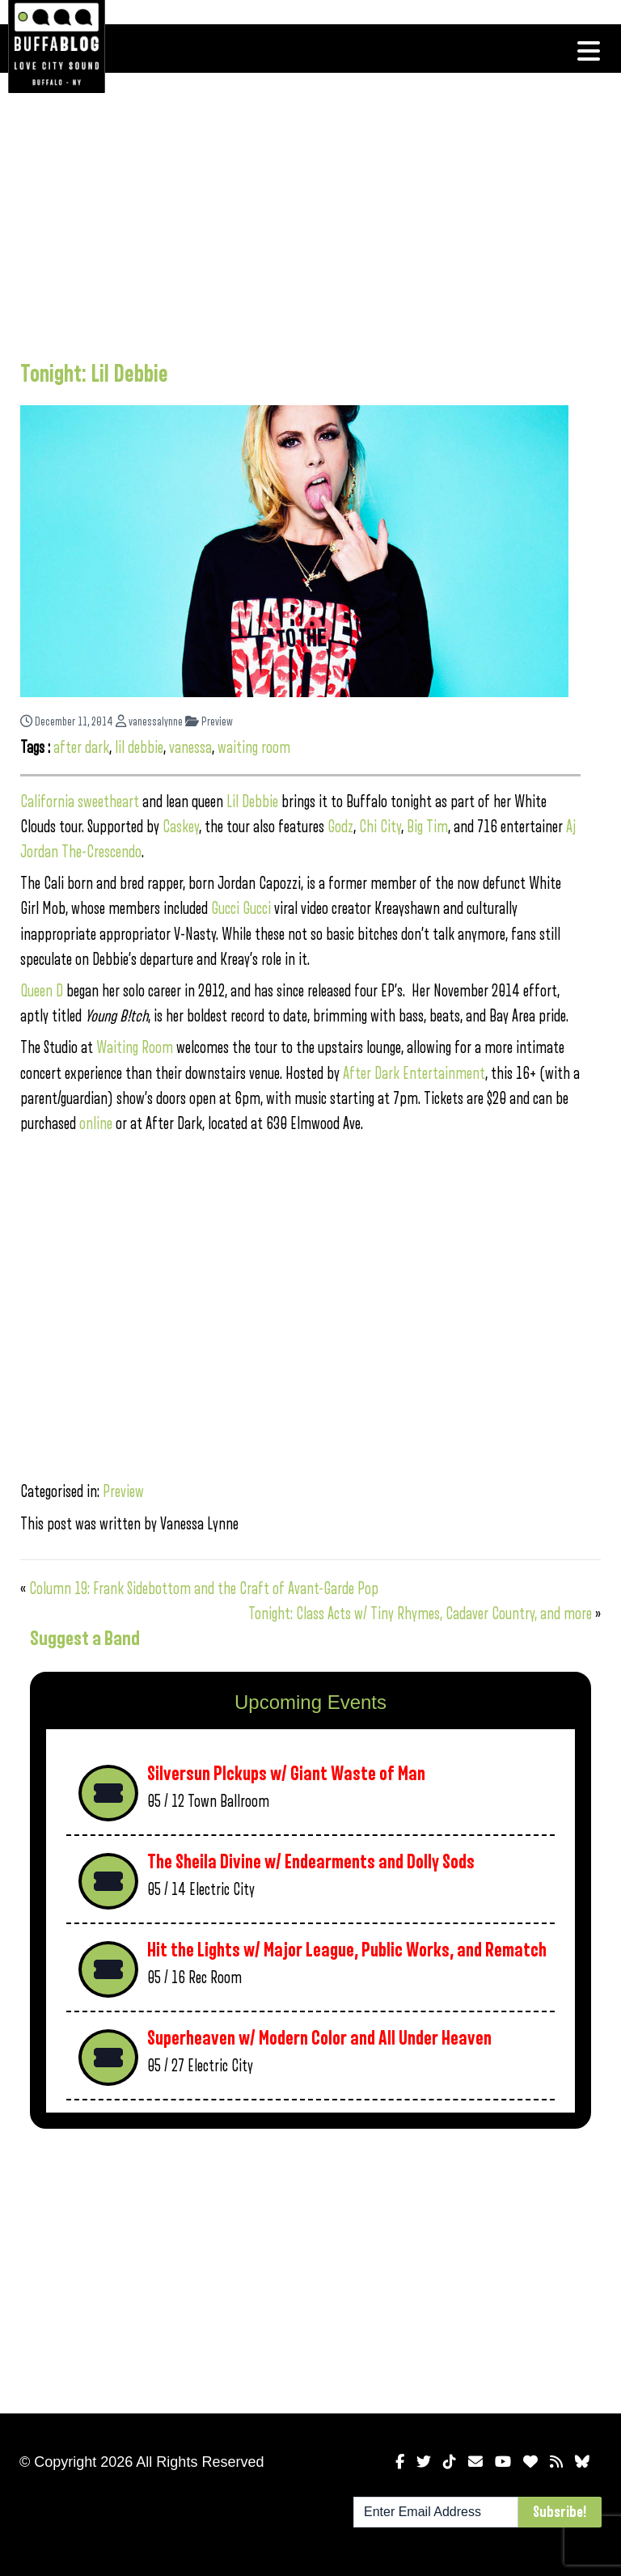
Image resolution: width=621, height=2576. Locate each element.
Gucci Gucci (241, 908)
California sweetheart (79, 801)
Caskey (181, 826)
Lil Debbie (252, 801)
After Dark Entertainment (414, 1073)
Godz (340, 826)
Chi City (380, 826)
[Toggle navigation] (588, 51)
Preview (209, 722)
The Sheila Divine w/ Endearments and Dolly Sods (311, 1862)
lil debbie (139, 747)
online (95, 1123)
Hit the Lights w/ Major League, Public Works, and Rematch (347, 1950)
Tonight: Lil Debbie (94, 374)
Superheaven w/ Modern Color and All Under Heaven (319, 2038)
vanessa (190, 747)
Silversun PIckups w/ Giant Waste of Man (286, 1774)
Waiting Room (134, 1047)
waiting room (254, 747)
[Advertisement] (300, 214)
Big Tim (427, 826)
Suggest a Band (85, 1638)
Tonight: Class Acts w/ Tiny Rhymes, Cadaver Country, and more (420, 1613)
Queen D (41, 991)
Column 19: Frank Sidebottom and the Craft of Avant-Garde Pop (203, 1588)
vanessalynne (149, 722)
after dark (81, 747)
